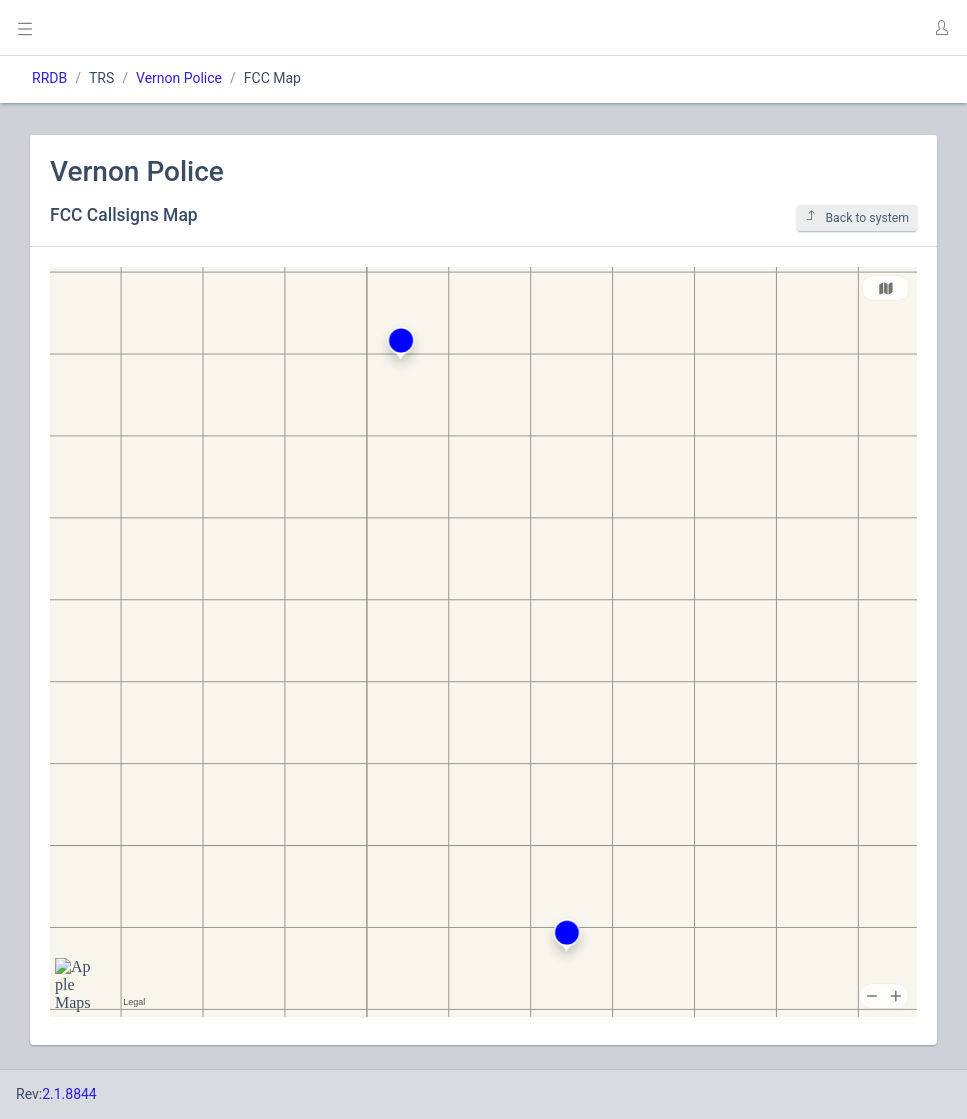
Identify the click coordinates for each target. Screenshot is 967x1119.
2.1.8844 (69, 1094)
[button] (941, 28)
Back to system (857, 217)
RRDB (49, 78)
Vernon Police (179, 78)
